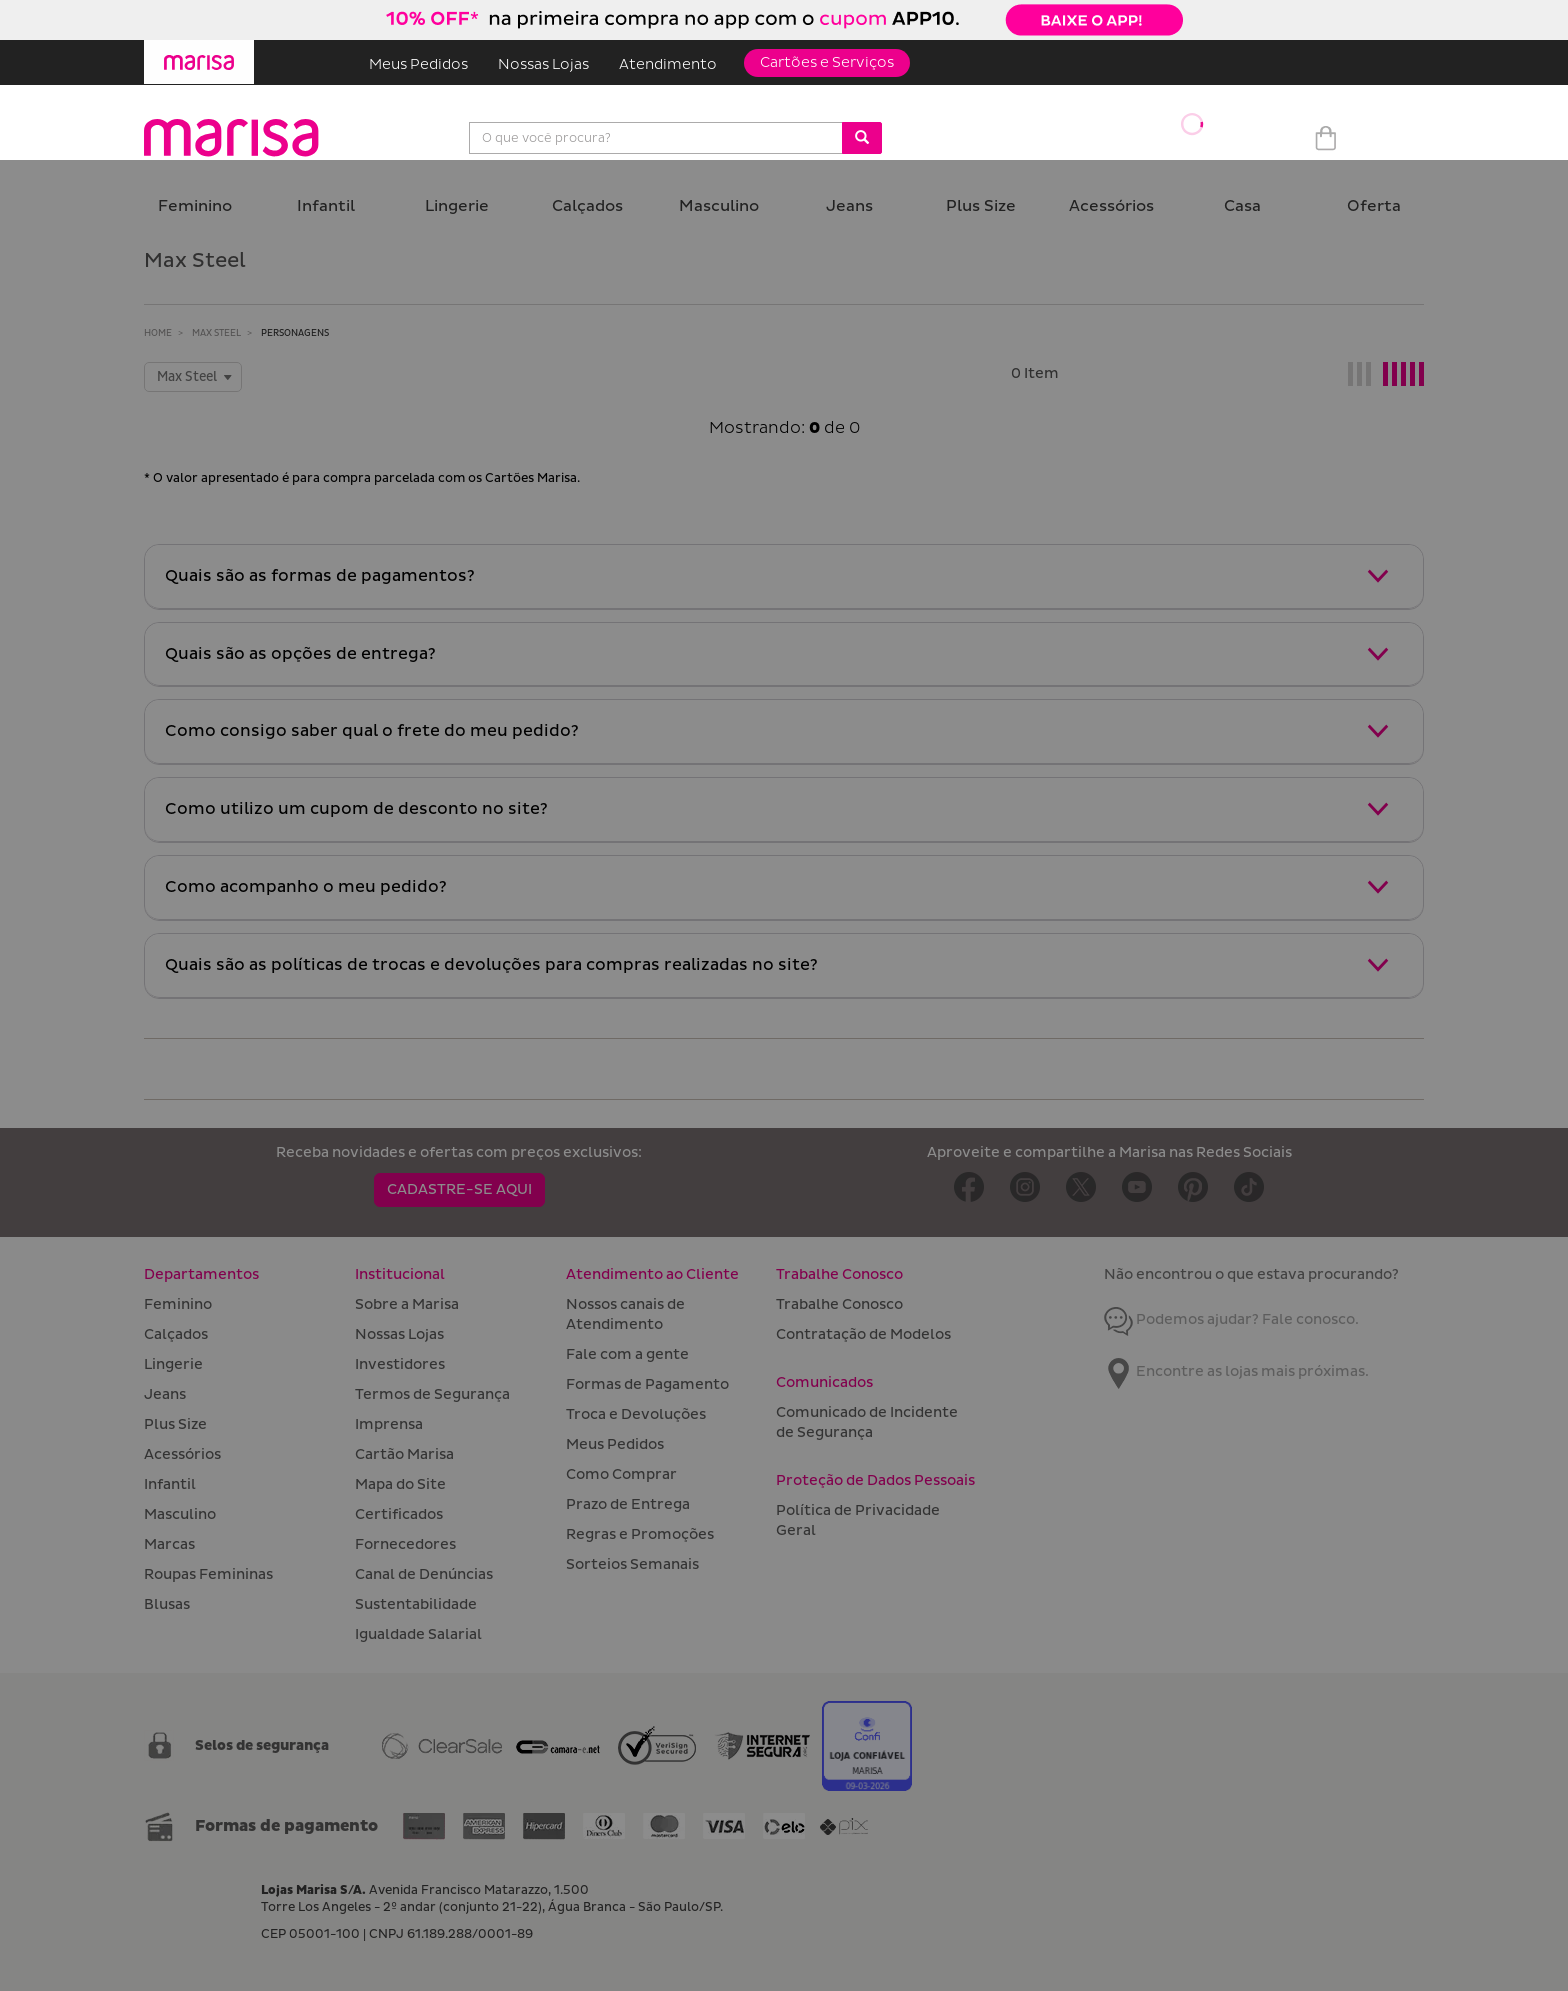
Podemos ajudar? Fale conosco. (1231, 1319)
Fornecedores (405, 1544)
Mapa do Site (400, 1484)
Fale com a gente (627, 1354)
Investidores (400, 1364)
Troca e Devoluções (636, 1414)
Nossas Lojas (543, 64)
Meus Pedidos (418, 64)
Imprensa (389, 1424)
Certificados (399, 1514)
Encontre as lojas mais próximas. (1236, 1371)
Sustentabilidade (416, 1604)
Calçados (587, 206)
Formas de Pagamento (647, 1384)
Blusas (167, 1604)
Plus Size (981, 206)
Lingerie (457, 206)
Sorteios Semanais (632, 1564)
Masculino (719, 206)
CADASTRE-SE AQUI (459, 1189)
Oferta (1374, 206)
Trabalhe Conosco (839, 1304)
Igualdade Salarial (418, 1634)
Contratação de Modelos (863, 1334)
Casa (1242, 206)
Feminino (195, 206)
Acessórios (1111, 206)
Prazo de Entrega (628, 1504)
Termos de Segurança (432, 1394)
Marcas (169, 1544)
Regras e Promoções (640, 1534)
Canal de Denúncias (424, 1574)
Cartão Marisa (404, 1454)
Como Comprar (621, 1474)
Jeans (849, 206)
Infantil (326, 206)
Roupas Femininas (208, 1574)
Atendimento (668, 64)
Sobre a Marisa (407, 1304)
